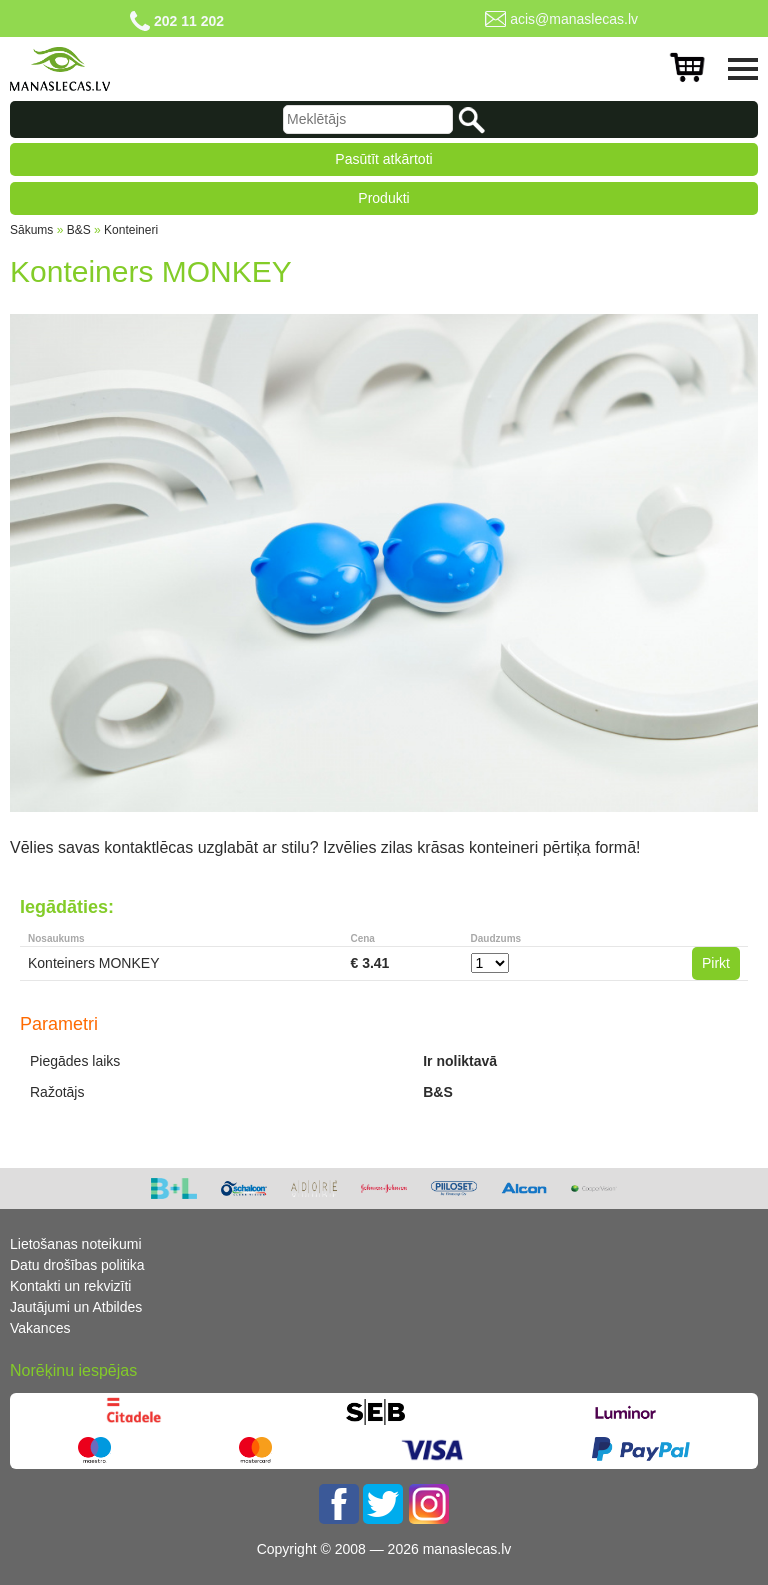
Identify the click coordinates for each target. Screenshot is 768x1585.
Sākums (31, 230)
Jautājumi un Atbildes (76, 1307)
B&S (79, 230)
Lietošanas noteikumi (76, 1244)
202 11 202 (189, 21)
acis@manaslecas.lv (574, 19)
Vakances (40, 1328)
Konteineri (131, 230)
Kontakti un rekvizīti (70, 1286)
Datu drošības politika (77, 1265)
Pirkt (716, 963)
